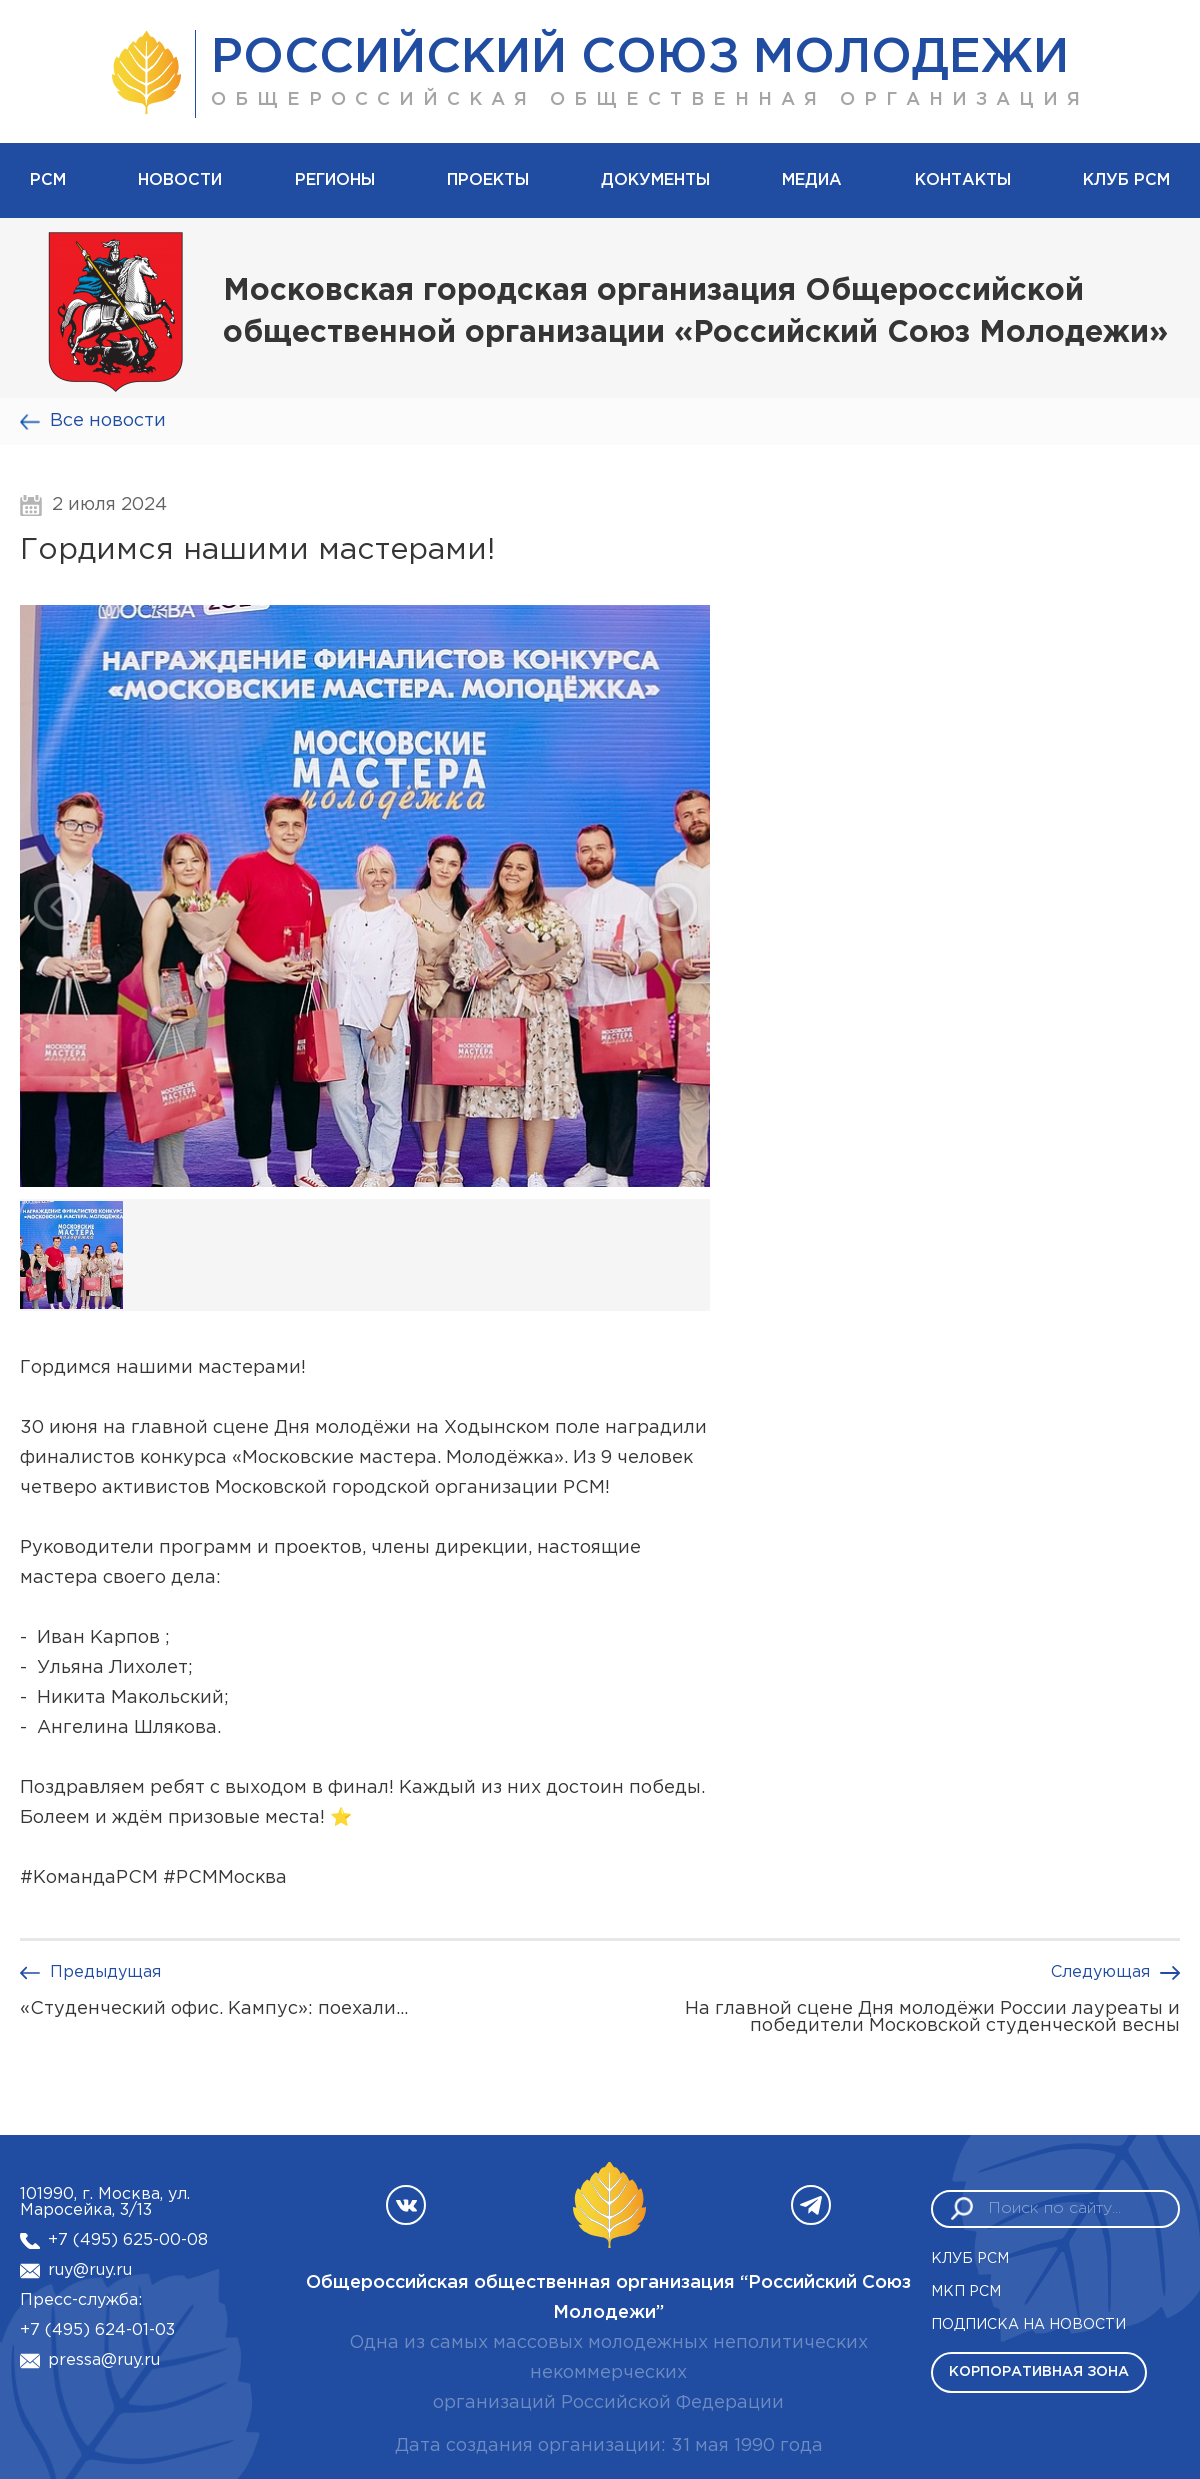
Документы (655, 180)
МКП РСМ (966, 2292)
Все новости (108, 421)
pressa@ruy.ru (104, 2360)
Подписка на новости (1028, 2325)
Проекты (488, 180)
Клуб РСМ (1126, 180)
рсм (48, 180)
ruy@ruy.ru (90, 2270)
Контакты (963, 180)
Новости (180, 180)
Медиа (812, 180)
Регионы (335, 180)
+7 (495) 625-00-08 (128, 2240)
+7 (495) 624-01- (87, 2330)
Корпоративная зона (1039, 2372)
